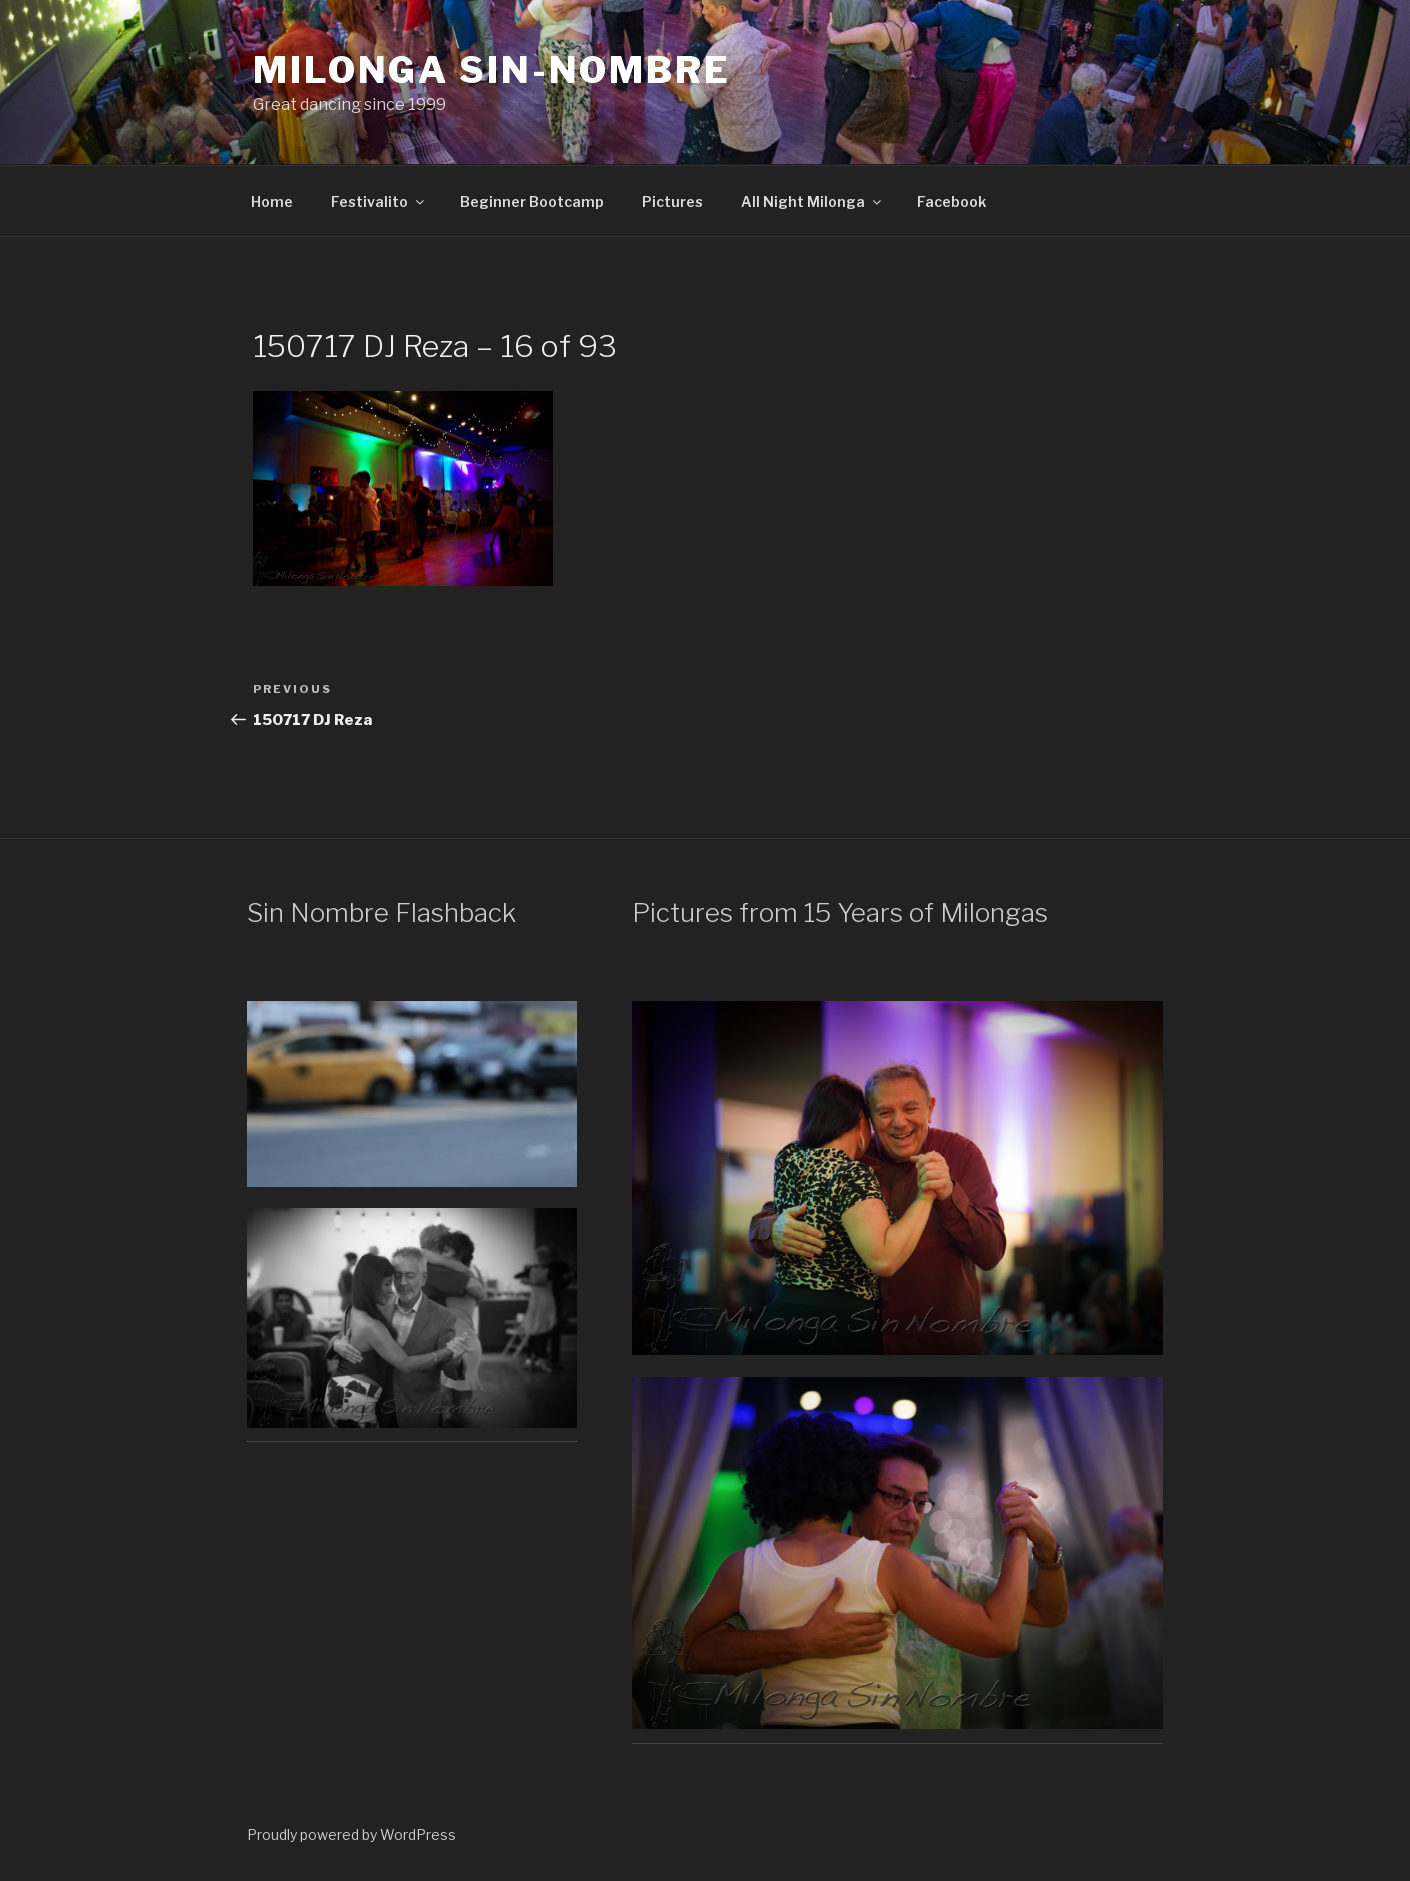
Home (272, 201)
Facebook (951, 201)
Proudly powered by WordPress (351, 1834)
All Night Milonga (812, 201)
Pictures (672, 201)
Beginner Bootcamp (532, 201)
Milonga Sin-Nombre (492, 70)
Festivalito (379, 201)
